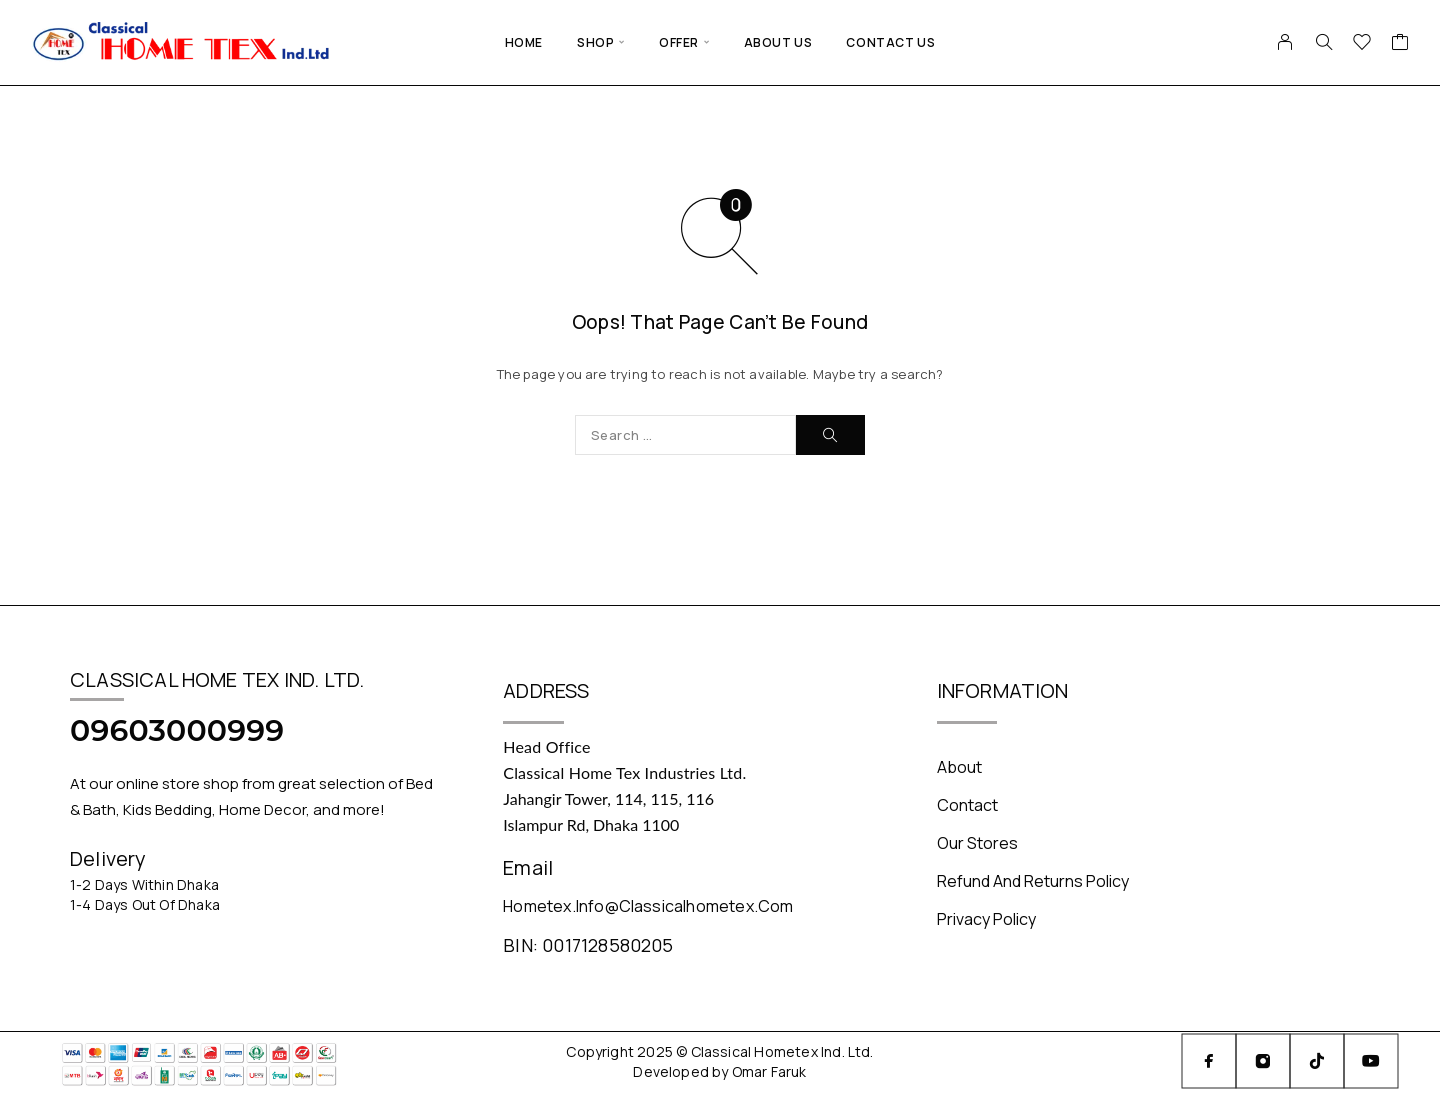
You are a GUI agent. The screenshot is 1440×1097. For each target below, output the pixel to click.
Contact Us (890, 42)
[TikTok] (1317, 1061)
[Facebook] (1209, 1061)
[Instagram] (1263, 1061)
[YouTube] (1371, 1061)
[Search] (1324, 42)
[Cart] (1400, 44)
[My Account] (1285, 42)
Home (524, 42)
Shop (595, 42)
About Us (778, 42)
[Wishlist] (1362, 44)
